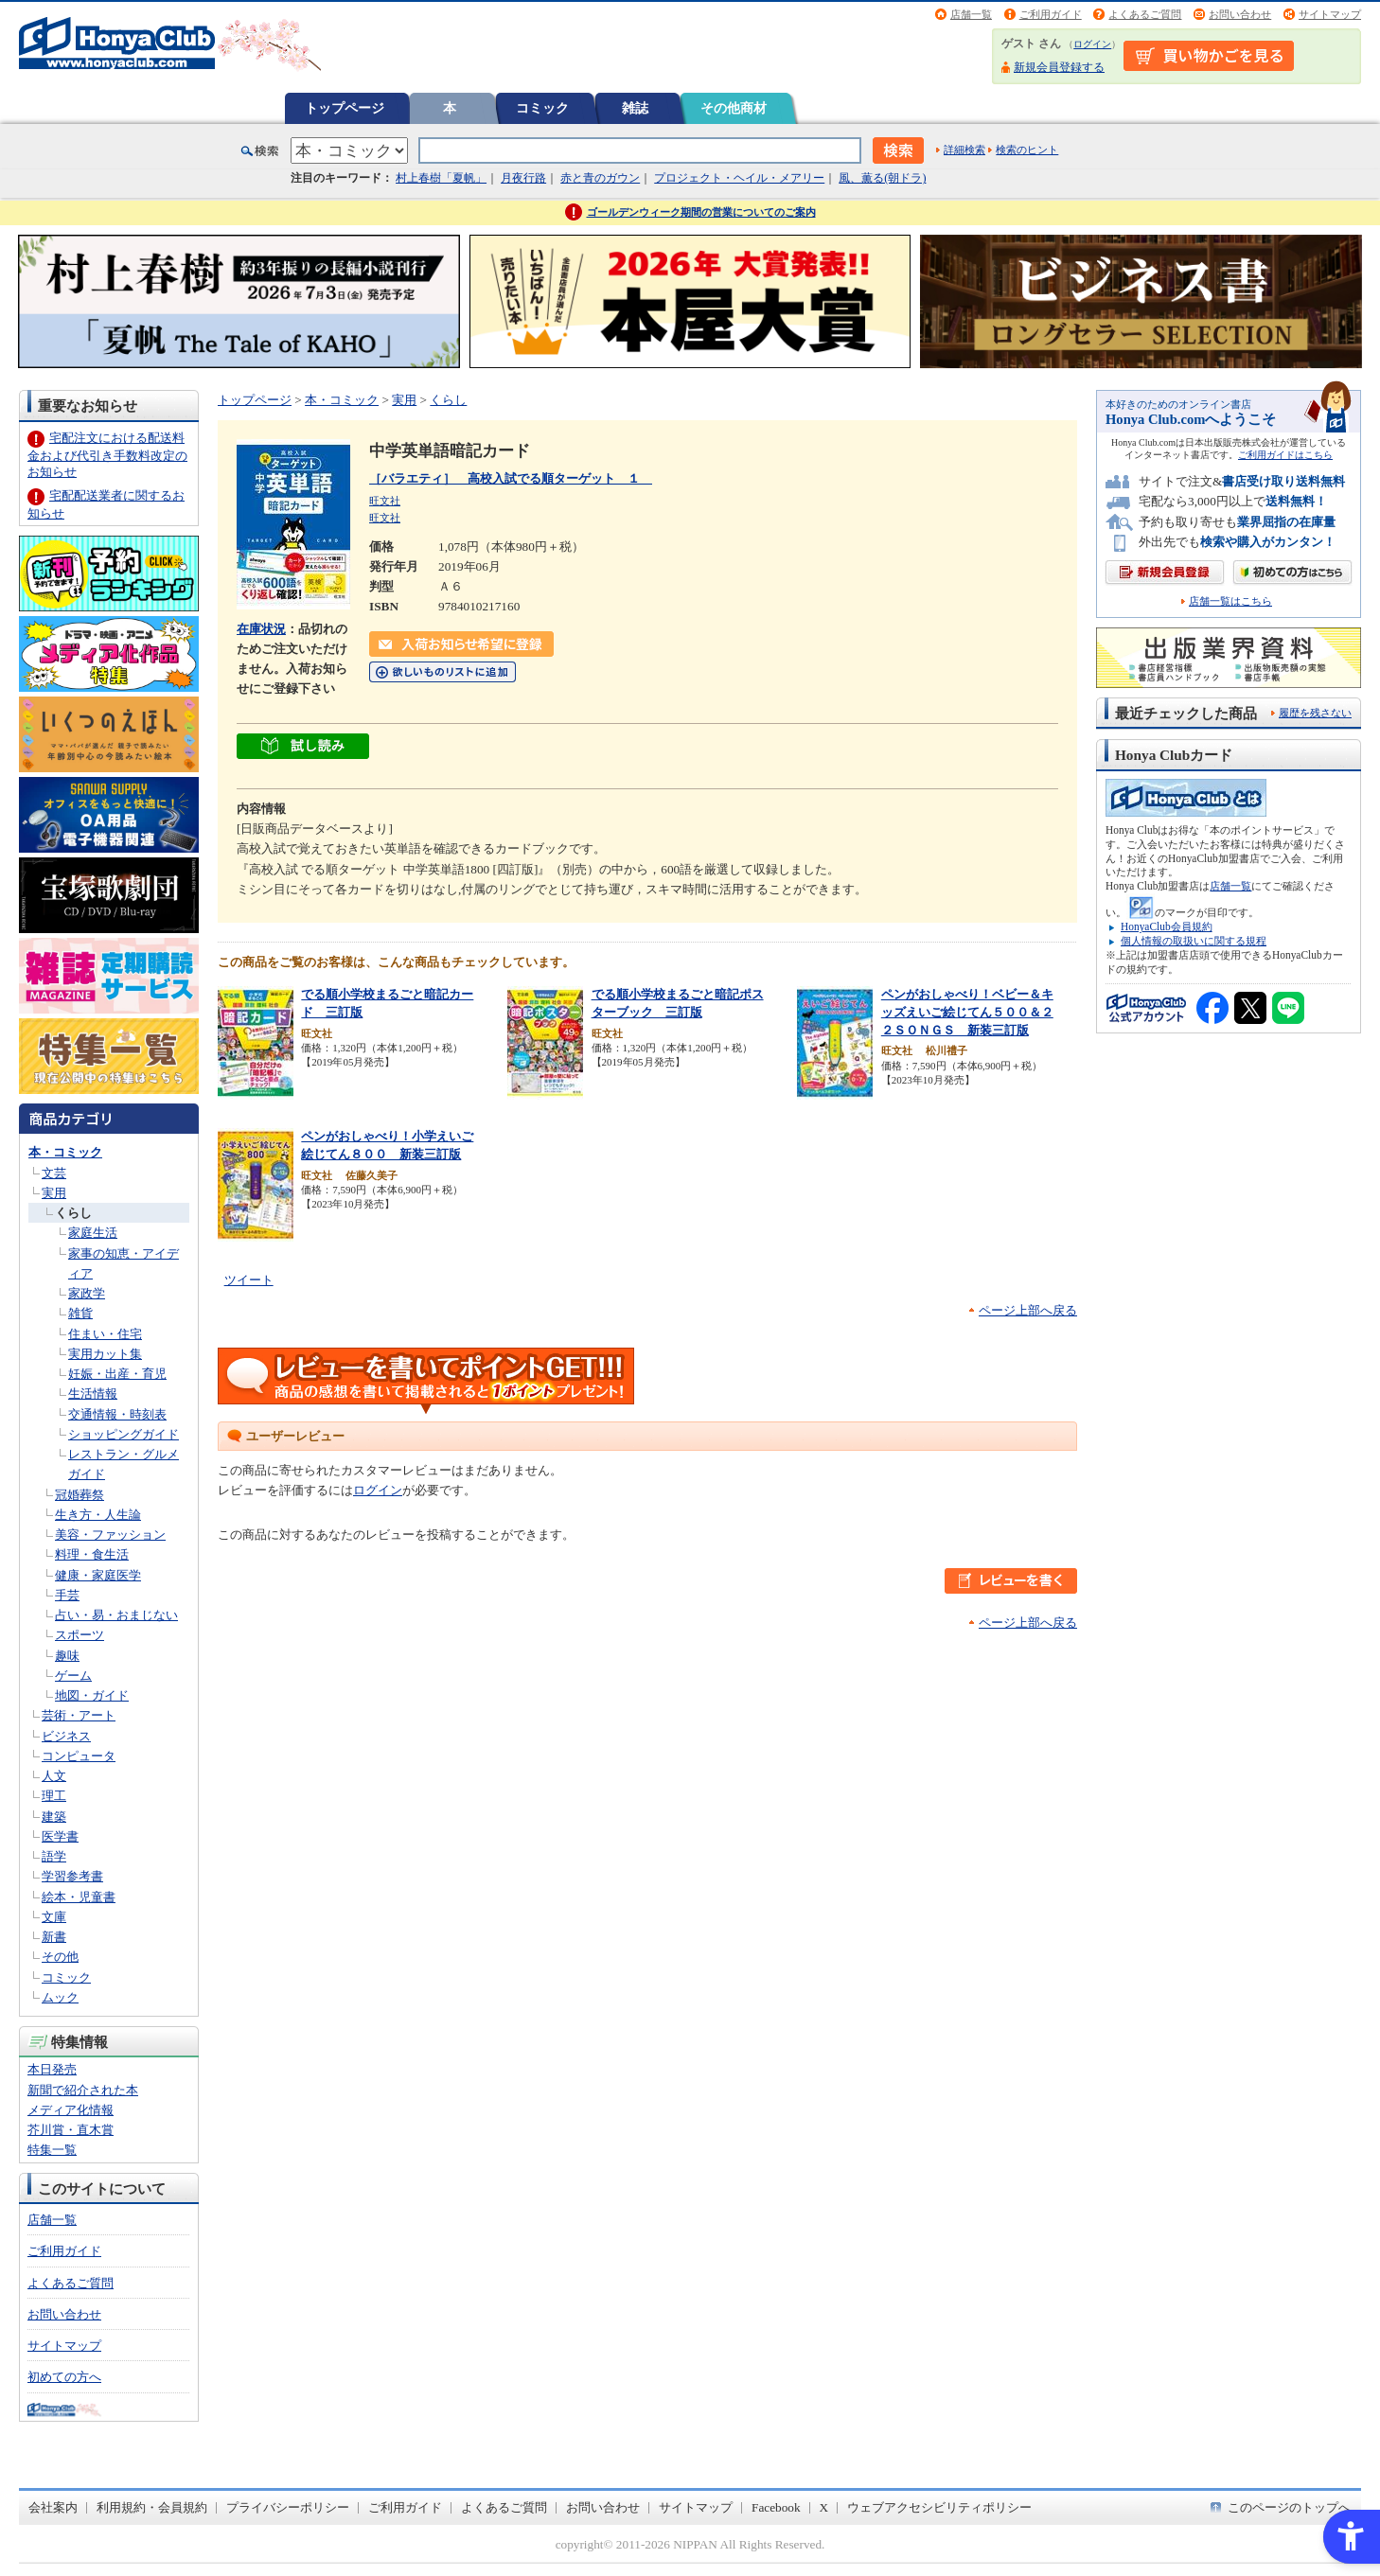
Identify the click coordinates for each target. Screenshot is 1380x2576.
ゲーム (73, 1675)
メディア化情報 (70, 2110)
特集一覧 (52, 2150)
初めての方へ (64, 2377)
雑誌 (635, 107)
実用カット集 (105, 1354)
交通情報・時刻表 (117, 1414)
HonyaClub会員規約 (1166, 926)
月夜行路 (523, 178)
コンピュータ (78, 1756)
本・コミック (65, 1152)
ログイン (1092, 44)
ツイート (249, 1280)
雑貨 (80, 1313)
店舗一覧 (971, 14)
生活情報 (92, 1393)
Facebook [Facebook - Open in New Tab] (776, 2507)
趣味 (67, 1656)
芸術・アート (78, 1715)
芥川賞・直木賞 (70, 2130)
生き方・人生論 (98, 1515)
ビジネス (66, 1736)
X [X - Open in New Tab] (824, 2507)
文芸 (54, 1173)
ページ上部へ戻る (1028, 1310)
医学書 (60, 1836)
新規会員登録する (1059, 67)
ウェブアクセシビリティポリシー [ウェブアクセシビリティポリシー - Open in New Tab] (939, 2507)
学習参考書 (72, 1876)
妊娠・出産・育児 (117, 1374)
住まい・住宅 (105, 1334)
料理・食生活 (92, 1554)
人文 (54, 1776)
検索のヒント (1027, 149)
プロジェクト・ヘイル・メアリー (739, 178)
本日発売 (52, 2069)
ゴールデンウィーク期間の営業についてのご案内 (701, 212)
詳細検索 (964, 149)
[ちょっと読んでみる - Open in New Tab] (303, 748)
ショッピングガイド (123, 1434)
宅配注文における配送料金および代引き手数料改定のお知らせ (107, 455)
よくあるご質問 (1144, 14)
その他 (60, 1957)
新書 (54, 1937)
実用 (54, 1193)
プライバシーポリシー (287, 2507)
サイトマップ (1330, 14)
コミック (542, 107)
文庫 (54, 1917)
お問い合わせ (1240, 14)
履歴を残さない (1315, 712)
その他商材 (733, 107)
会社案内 (53, 2507)
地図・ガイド (92, 1695)
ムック (60, 1997)
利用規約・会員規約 (152, 2507)
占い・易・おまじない (116, 1615)
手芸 (67, 1595)
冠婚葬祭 (79, 1495)
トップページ (344, 107)
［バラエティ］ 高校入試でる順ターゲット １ (510, 478)
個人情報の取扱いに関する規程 (1193, 940)
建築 (54, 1816)
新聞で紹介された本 (82, 2090)
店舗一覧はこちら (1230, 601)
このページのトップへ (1289, 2507)
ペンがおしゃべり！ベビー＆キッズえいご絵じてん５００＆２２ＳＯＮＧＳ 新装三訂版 (967, 1011)
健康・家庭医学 (98, 1575)
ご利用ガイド (1050, 14)
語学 (54, 1856)
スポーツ (79, 1635)
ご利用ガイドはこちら (1285, 455)
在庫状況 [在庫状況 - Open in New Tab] (261, 629)
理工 (54, 1796)
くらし (73, 1213)
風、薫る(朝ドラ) (882, 178)
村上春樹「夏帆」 (441, 178)
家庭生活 (92, 1233)
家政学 (86, 1293)
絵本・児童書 (78, 1897)
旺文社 (384, 500)
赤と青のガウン (600, 178)
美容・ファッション (110, 1534)
